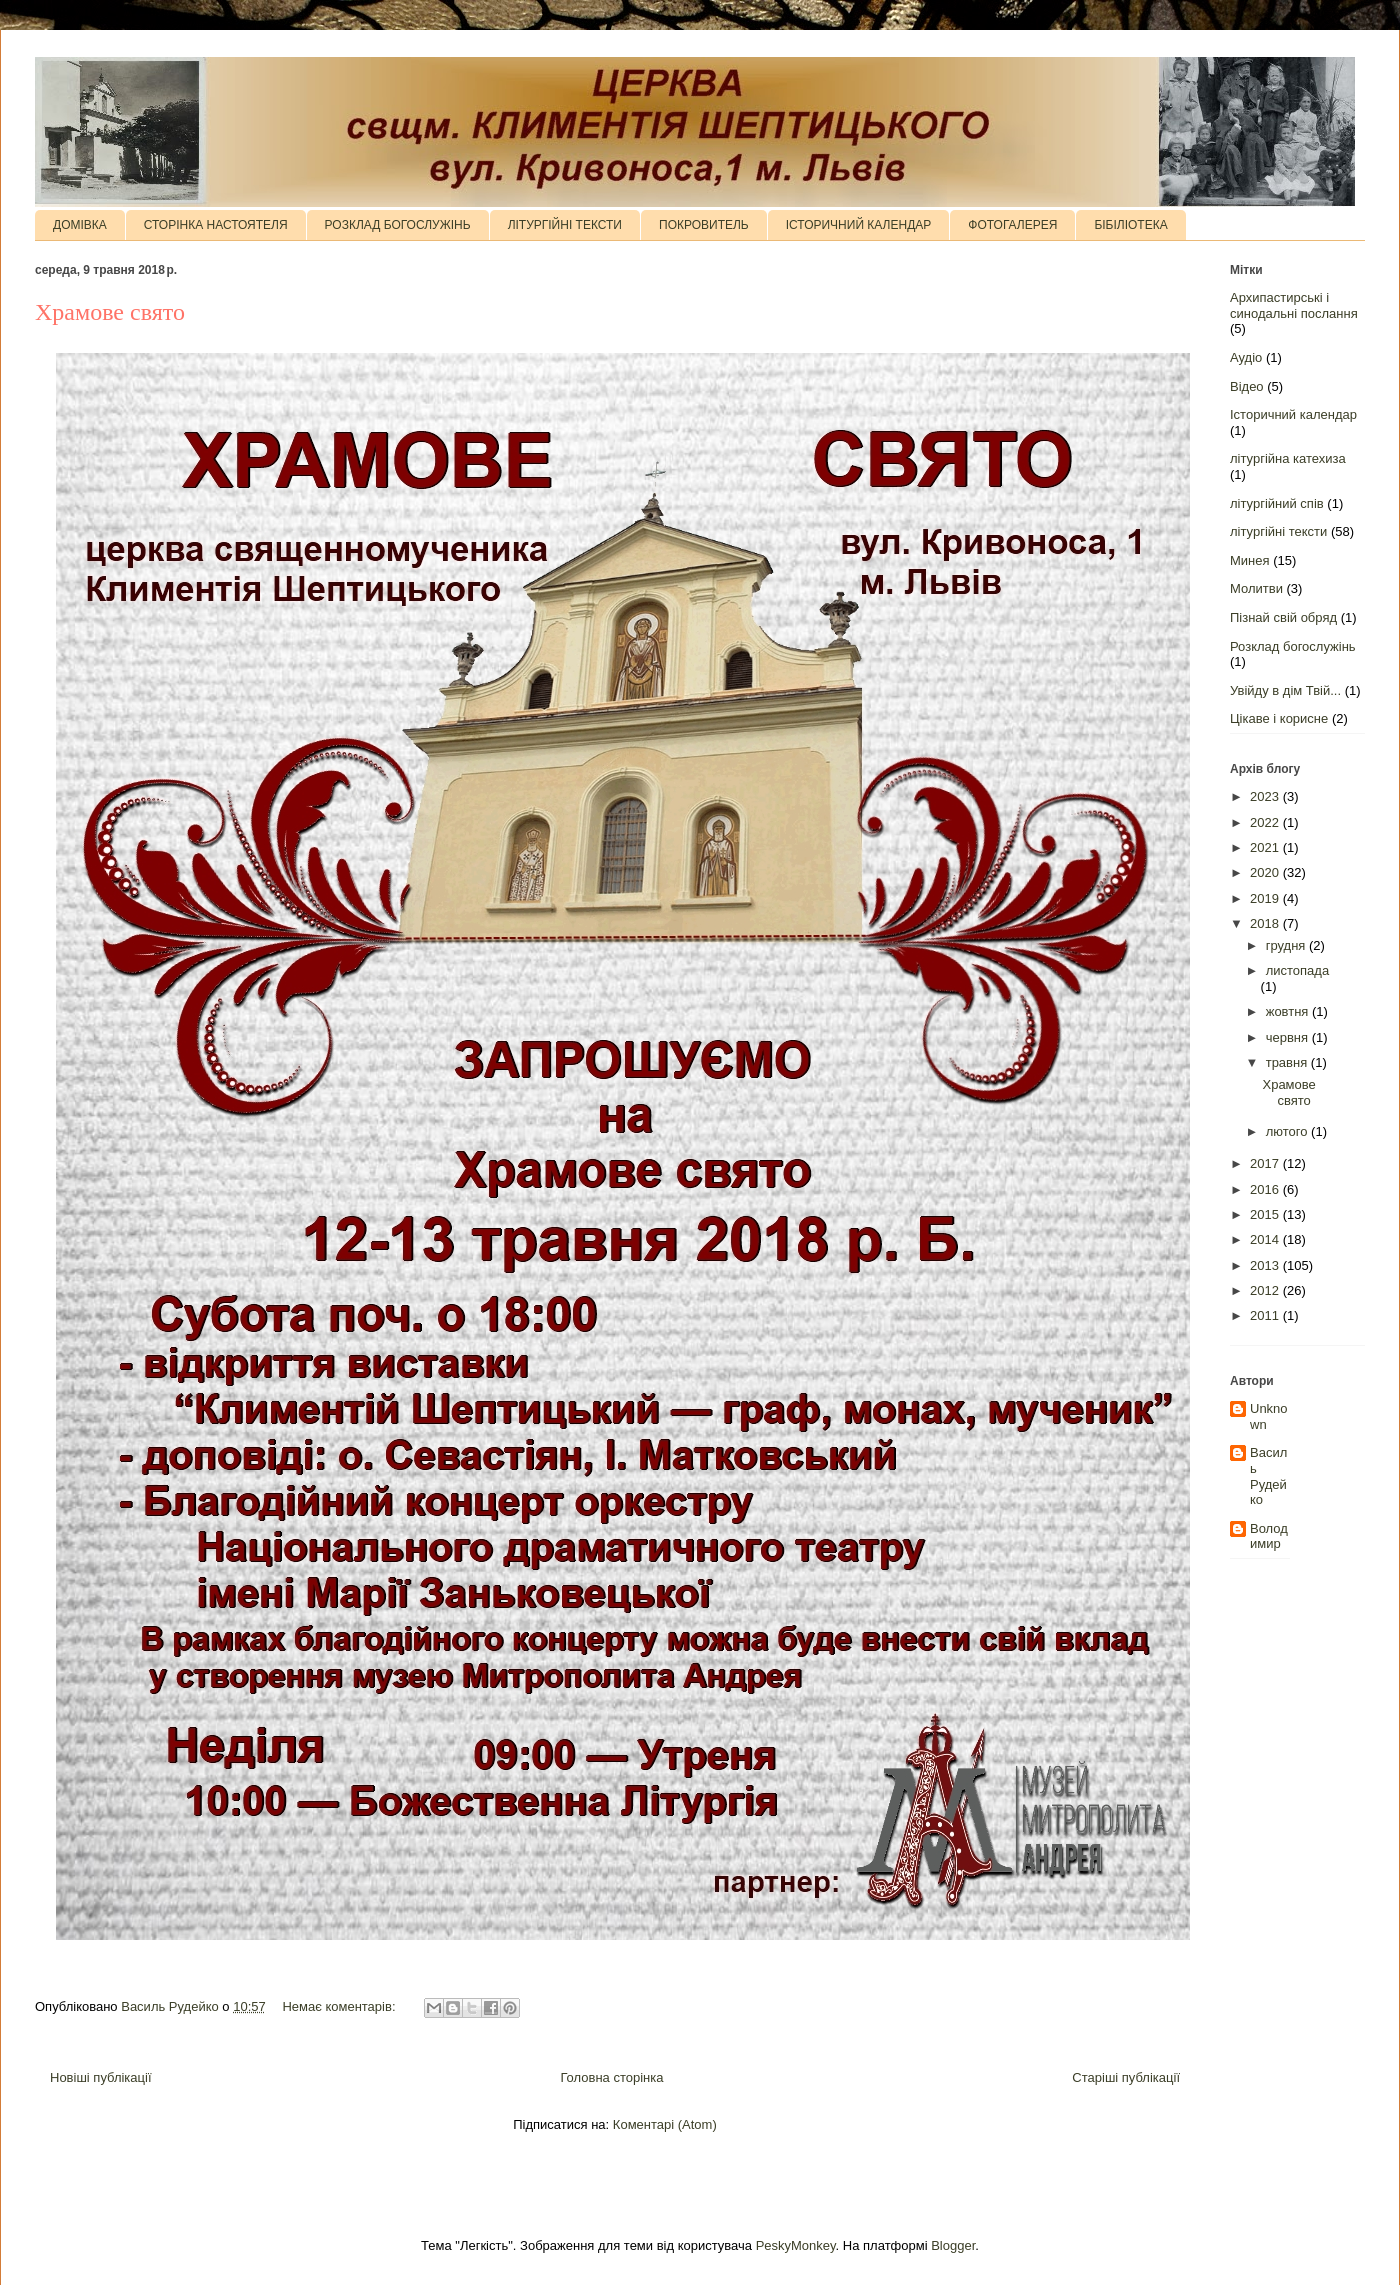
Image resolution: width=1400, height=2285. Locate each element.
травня (1288, 1062)
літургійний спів (1277, 503)
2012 (1266, 1290)
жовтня (1289, 1011)
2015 (1266, 1214)
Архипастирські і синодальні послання (1294, 305)
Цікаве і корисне (1279, 718)
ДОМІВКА (80, 225)
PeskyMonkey (796, 2245)
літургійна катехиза (1288, 458)
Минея (1250, 560)
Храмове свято (110, 312)
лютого (1288, 1131)
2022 (1266, 822)
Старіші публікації (1126, 2077)
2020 (1266, 872)
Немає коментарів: (340, 2006)
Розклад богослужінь (1293, 646)
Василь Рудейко (1268, 1476)
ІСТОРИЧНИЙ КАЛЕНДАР (859, 225)
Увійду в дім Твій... (1285, 690)
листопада (1297, 970)
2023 (1266, 796)
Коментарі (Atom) (665, 2124)
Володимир (1269, 1536)
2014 (1266, 1239)
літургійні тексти (1278, 531)
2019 (1266, 898)
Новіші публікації (101, 2077)
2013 (1266, 1265)
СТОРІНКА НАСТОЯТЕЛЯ (216, 225)
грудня (1287, 945)
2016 (1266, 1189)
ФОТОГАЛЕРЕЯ (1012, 225)
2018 (1266, 923)
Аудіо (1246, 357)
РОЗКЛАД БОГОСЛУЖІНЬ (398, 225)
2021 (1266, 847)
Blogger (953, 2245)
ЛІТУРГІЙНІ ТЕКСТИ (565, 225)
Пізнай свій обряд (1283, 617)
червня (1289, 1037)
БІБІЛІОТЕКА (1130, 225)
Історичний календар (1293, 414)
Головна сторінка (611, 2077)
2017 (1266, 1163)
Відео (1247, 386)
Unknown (1269, 1416)
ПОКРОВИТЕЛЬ (704, 225)
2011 (1266, 1315)
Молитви (1256, 588)
